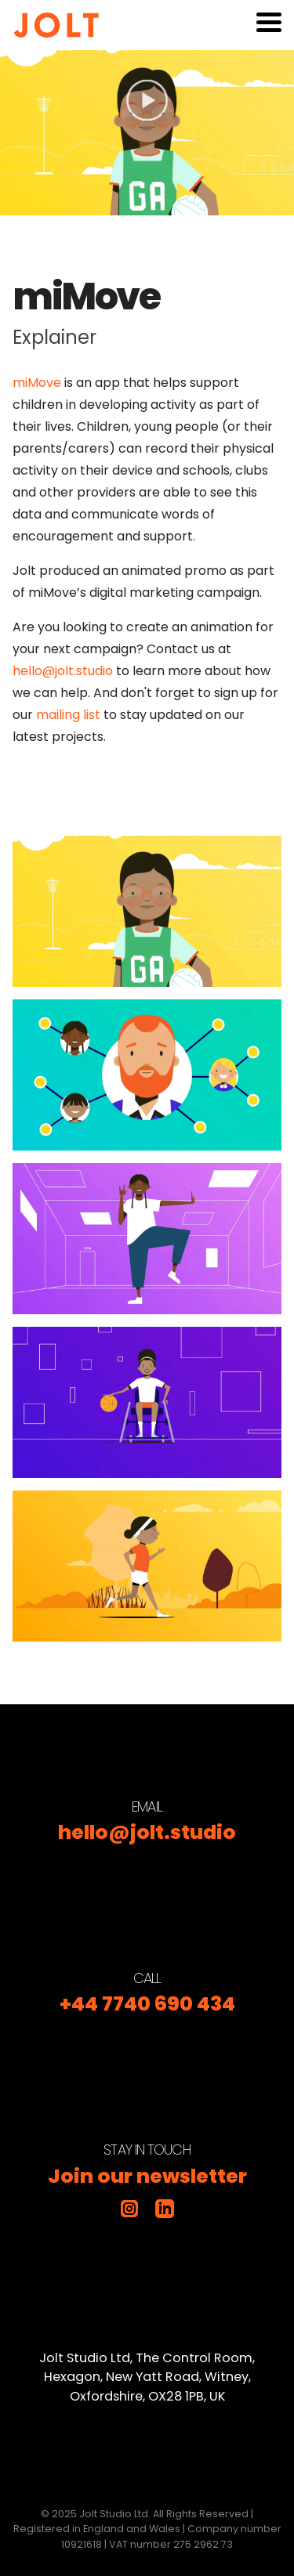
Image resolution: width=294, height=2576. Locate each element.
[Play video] (147, 132)
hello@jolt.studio (63, 671)
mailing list (68, 715)
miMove (37, 383)
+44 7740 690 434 (147, 2004)
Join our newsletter (147, 2176)
